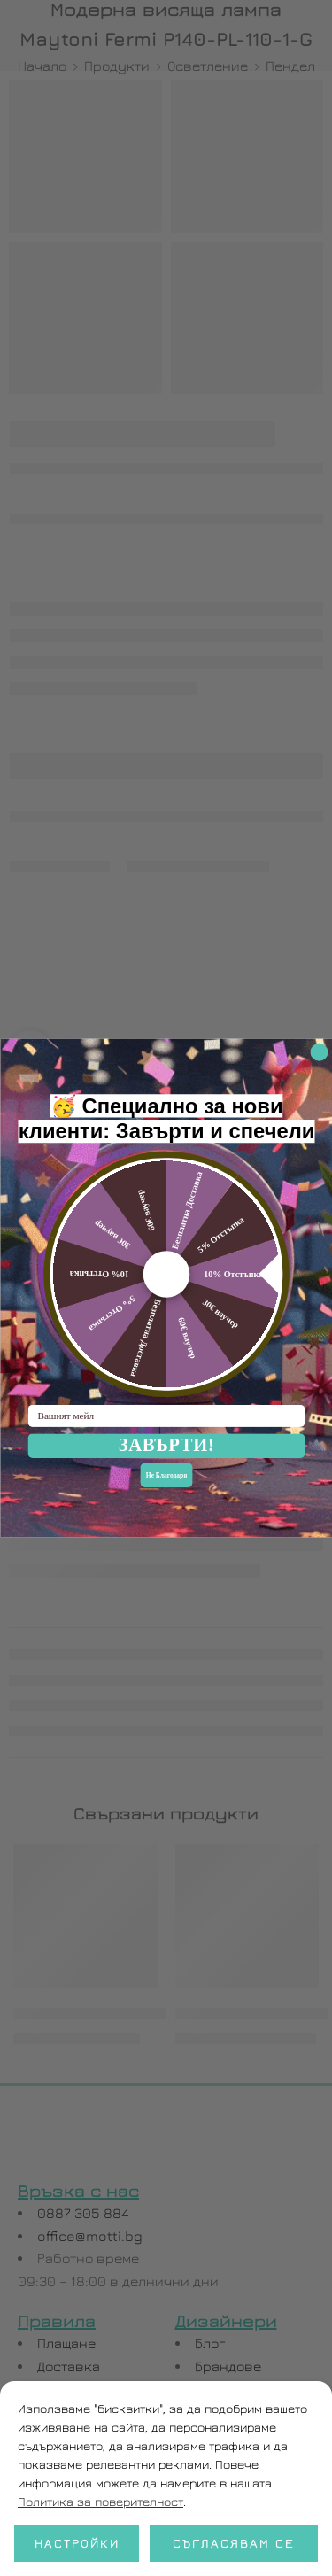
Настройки (77, 2542)
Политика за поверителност (100, 2501)
